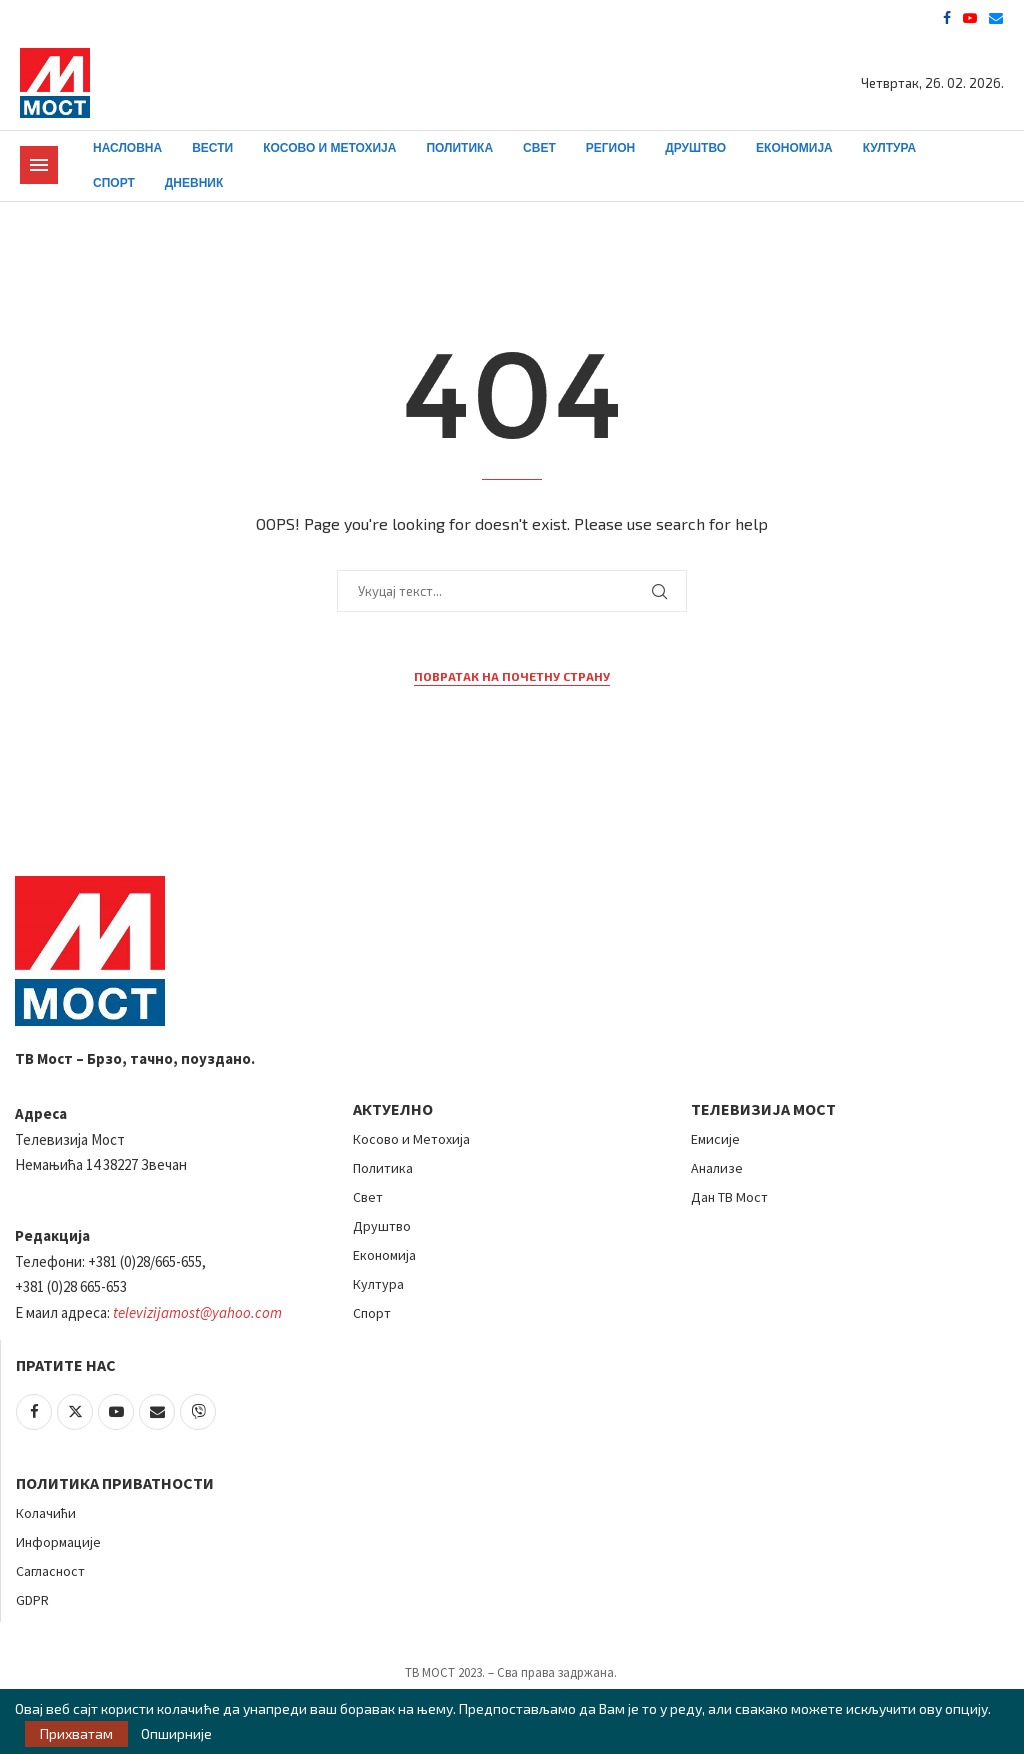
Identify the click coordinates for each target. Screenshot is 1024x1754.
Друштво (695, 148)
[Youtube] (970, 18)
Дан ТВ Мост (729, 1197)
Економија (794, 148)
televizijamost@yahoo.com (197, 1312)
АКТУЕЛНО (393, 1109)
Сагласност (50, 1571)
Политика (459, 148)
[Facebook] (947, 18)
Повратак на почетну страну (512, 676)
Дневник (194, 183)
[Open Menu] (39, 165)
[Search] (994, 166)
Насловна (127, 148)
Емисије (715, 1139)
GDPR (32, 1600)
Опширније (176, 1734)
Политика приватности (115, 1483)
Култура (889, 148)
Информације (58, 1542)
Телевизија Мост (763, 1109)
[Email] (996, 18)
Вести (212, 148)
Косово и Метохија (329, 148)
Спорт (114, 183)
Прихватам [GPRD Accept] (76, 1733)
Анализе (717, 1168)
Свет (539, 148)
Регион (610, 148)
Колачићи (46, 1513)
